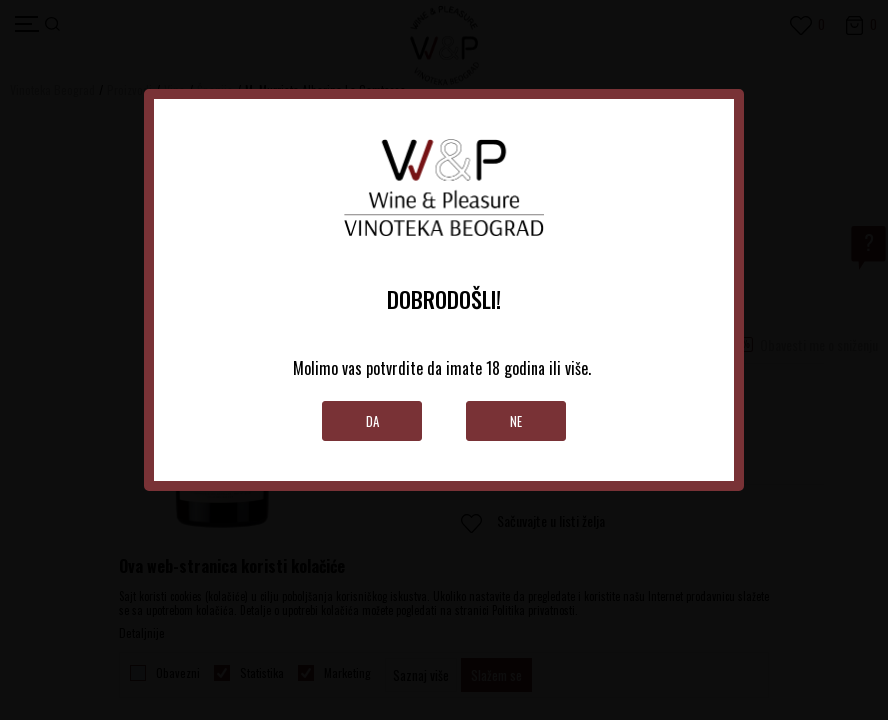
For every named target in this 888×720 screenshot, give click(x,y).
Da (372, 421)
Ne (516, 421)
